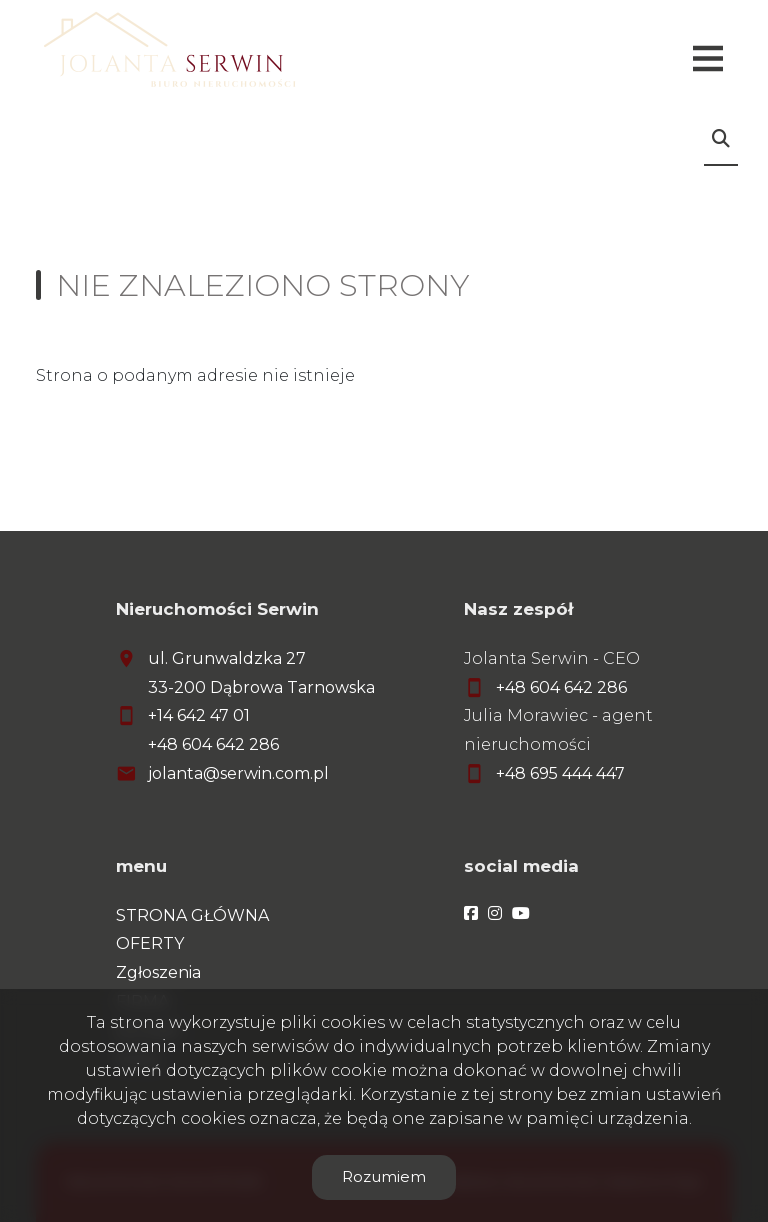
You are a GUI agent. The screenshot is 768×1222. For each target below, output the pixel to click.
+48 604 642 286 (213, 744)
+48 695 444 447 (560, 773)
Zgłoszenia (158, 972)
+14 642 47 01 (199, 715)
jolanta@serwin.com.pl (238, 773)
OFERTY (150, 943)
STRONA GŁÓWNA (192, 915)
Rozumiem (384, 1176)
